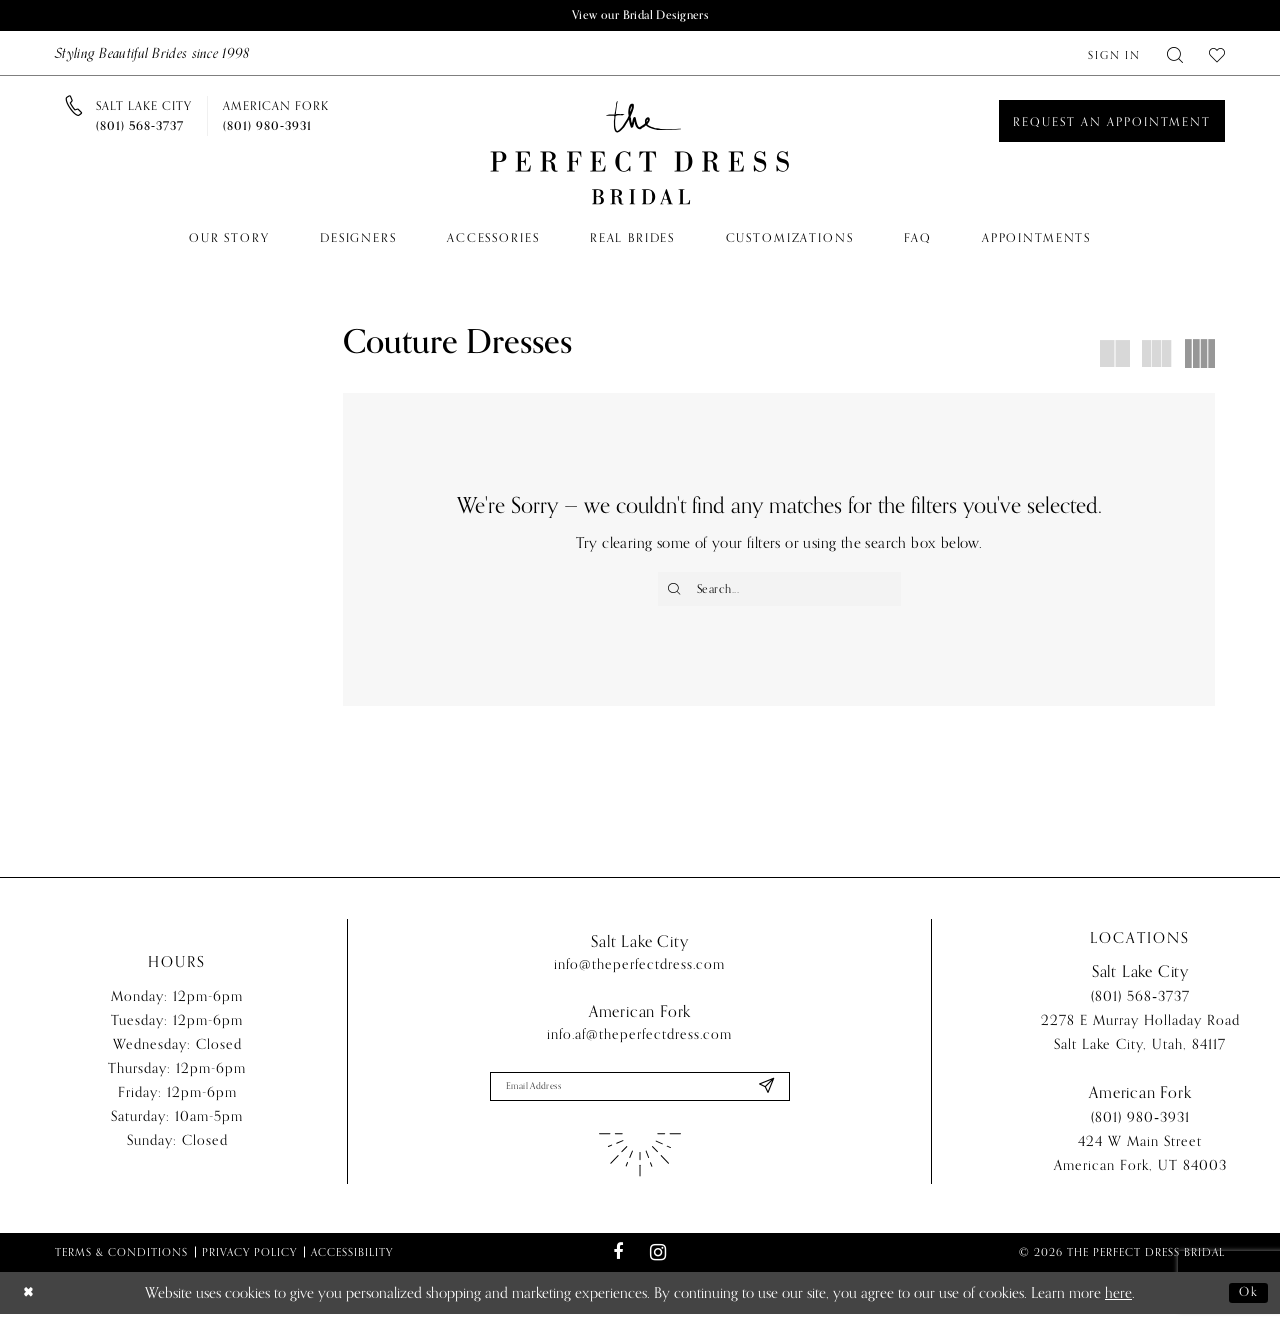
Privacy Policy (249, 1263)
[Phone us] (144, 118)
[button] (1114, 55)
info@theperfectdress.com (639, 971)
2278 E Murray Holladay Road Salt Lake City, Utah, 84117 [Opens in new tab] (1140, 1041)
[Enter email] (640, 1096)
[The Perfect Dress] (640, 155)
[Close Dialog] (31, 1303)
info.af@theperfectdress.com (639, 1041)
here (1118, 1304)
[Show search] (1175, 55)
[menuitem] (1114, 55)
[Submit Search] (677, 592)
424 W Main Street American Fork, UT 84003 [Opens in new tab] (1140, 1162)
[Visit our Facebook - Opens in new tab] (618, 1263)
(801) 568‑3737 (1140, 1005)
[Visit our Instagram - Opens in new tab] (657, 1263)
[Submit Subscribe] (764, 1096)
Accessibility (352, 1263)
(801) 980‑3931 (1140, 1126)
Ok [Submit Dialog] (1246, 1304)
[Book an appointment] (1112, 123)
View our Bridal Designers (640, 16)
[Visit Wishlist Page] (1217, 55)
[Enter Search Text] (779, 592)
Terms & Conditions (121, 1263)
